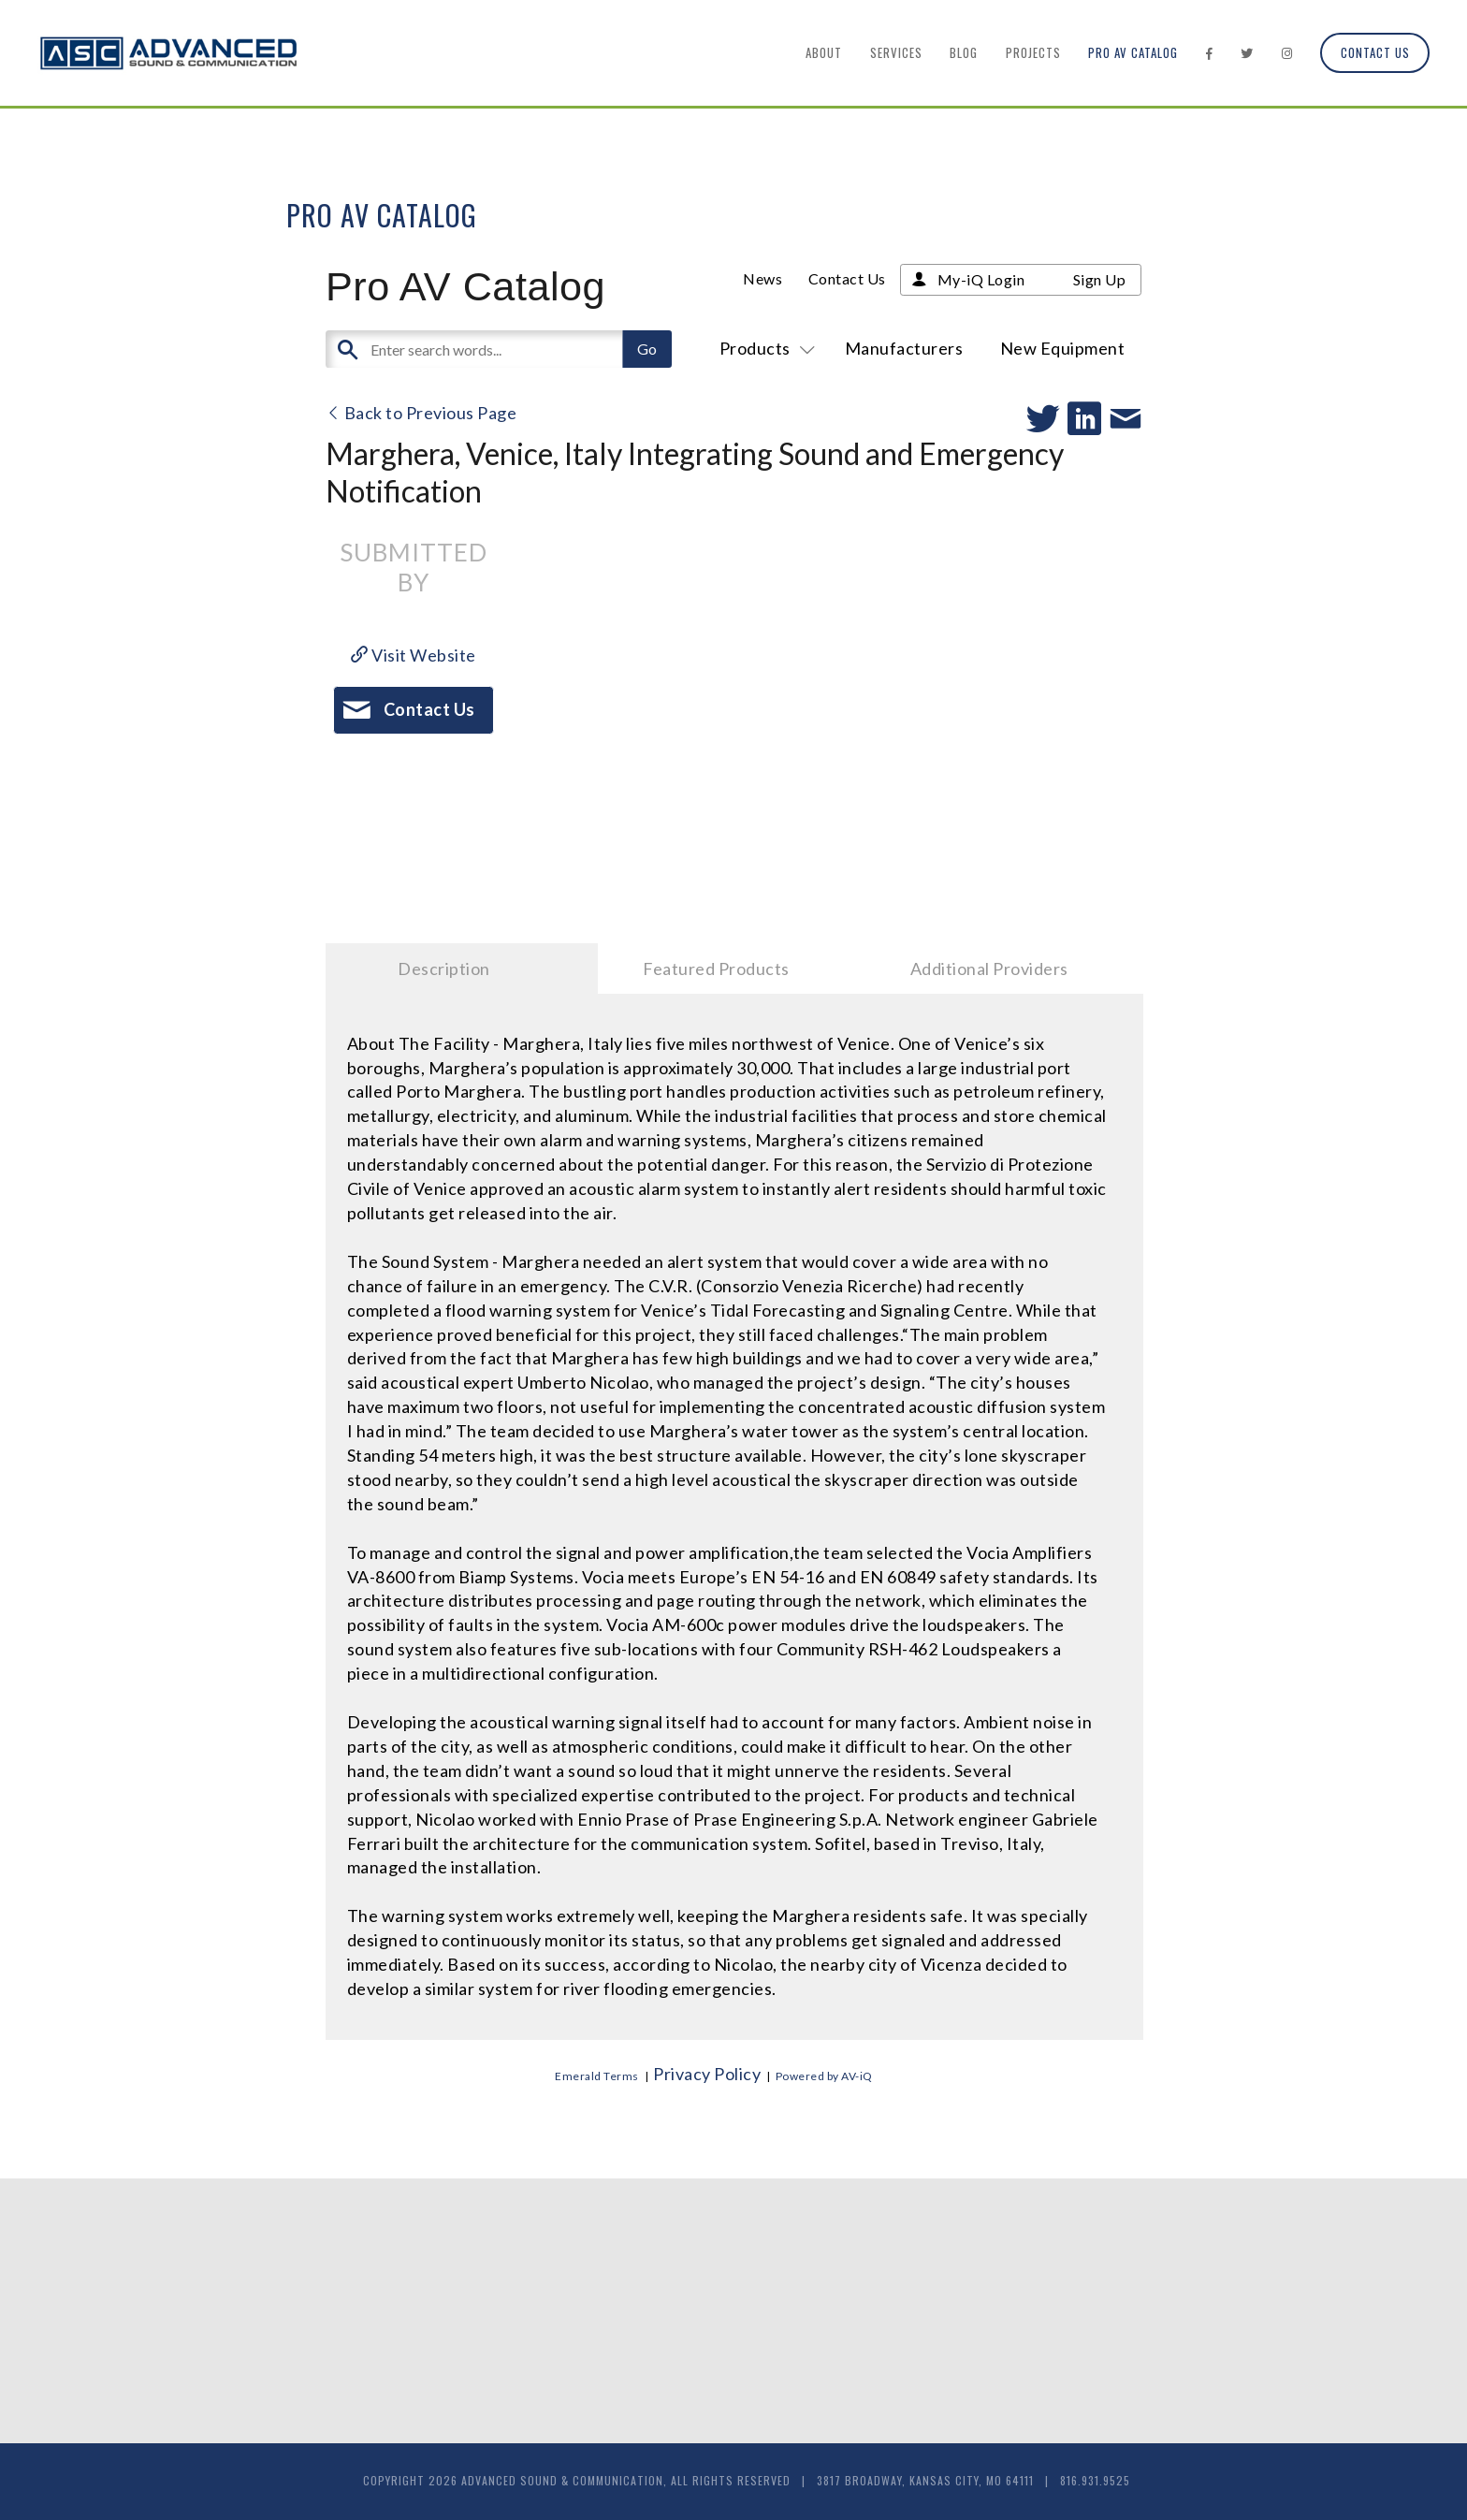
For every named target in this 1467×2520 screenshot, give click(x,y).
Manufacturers (904, 348)
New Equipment (1063, 348)
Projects (1033, 52)
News (762, 278)
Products (763, 348)
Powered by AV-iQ (824, 2076)
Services (896, 52)
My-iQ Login (981, 279)
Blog (964, 52)
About (824, 52)
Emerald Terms (597, 2076)
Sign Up (1099, 279)
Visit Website (413, 655)
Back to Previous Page (421, 412)
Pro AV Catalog (1133, 52)
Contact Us (1375, 52)
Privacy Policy (707, 2073)
